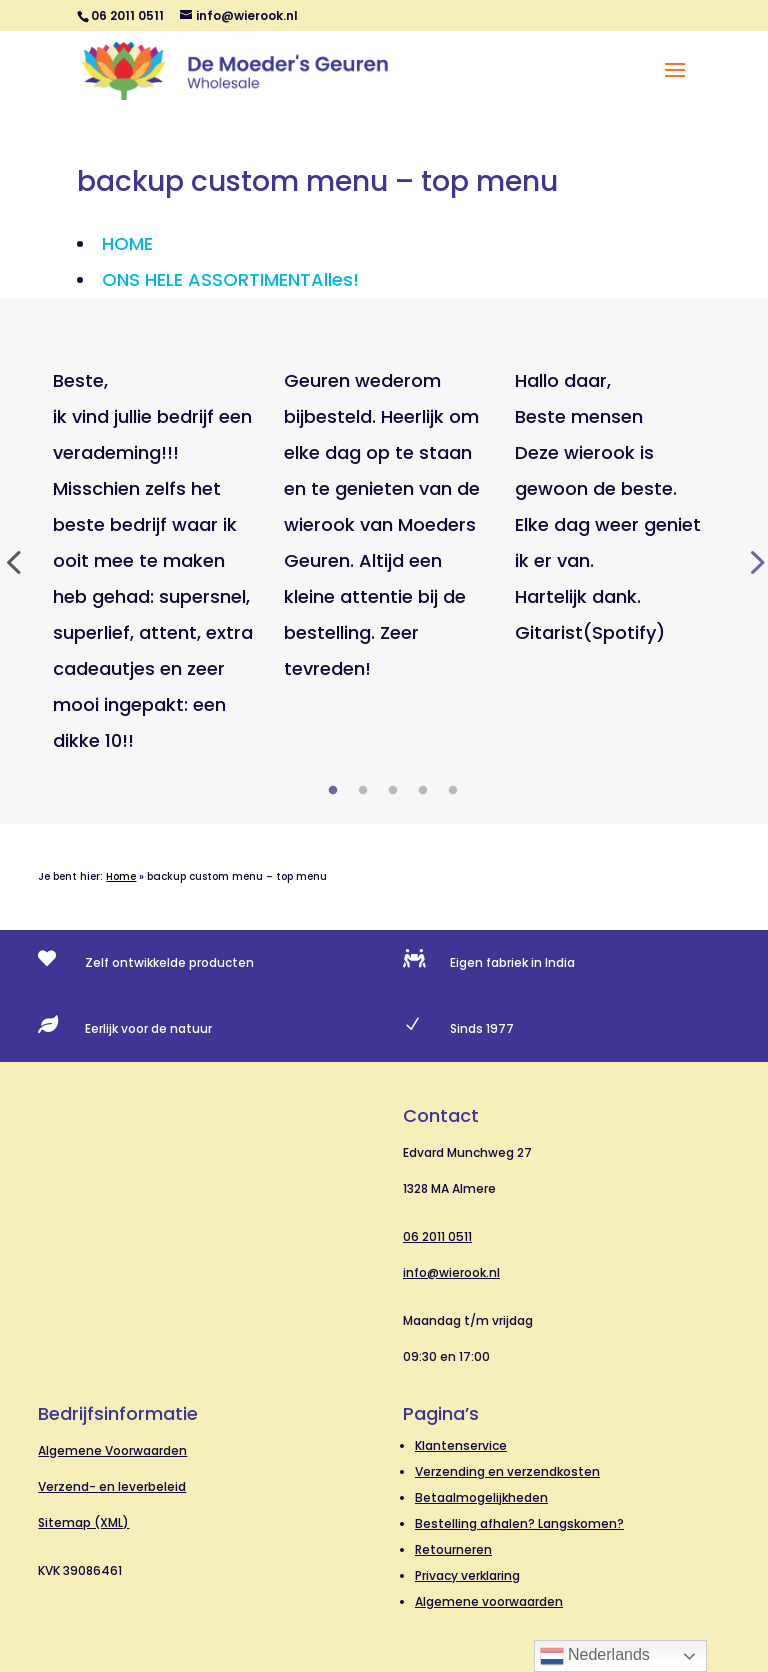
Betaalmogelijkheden (481, 1497)
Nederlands (595, 1656)
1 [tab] (333, 791)
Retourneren (453, 1549)
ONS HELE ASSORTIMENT (230, 279)
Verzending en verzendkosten (507, 1471)
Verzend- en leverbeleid (112, 1486)
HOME (127, 243)
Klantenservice (461, 1445)
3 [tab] (393, 791)
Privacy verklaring (467, 1575)
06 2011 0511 (437, 1236)
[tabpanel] (153, 561)
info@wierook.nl (451, 1272)
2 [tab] (363, 791)
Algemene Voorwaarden (112, 1450)
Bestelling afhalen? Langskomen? (519, 1523)
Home (121, 876)
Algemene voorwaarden (489, 1601)
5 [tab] (453, 791)
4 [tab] (423, 791)
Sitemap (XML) (83, 1522)
